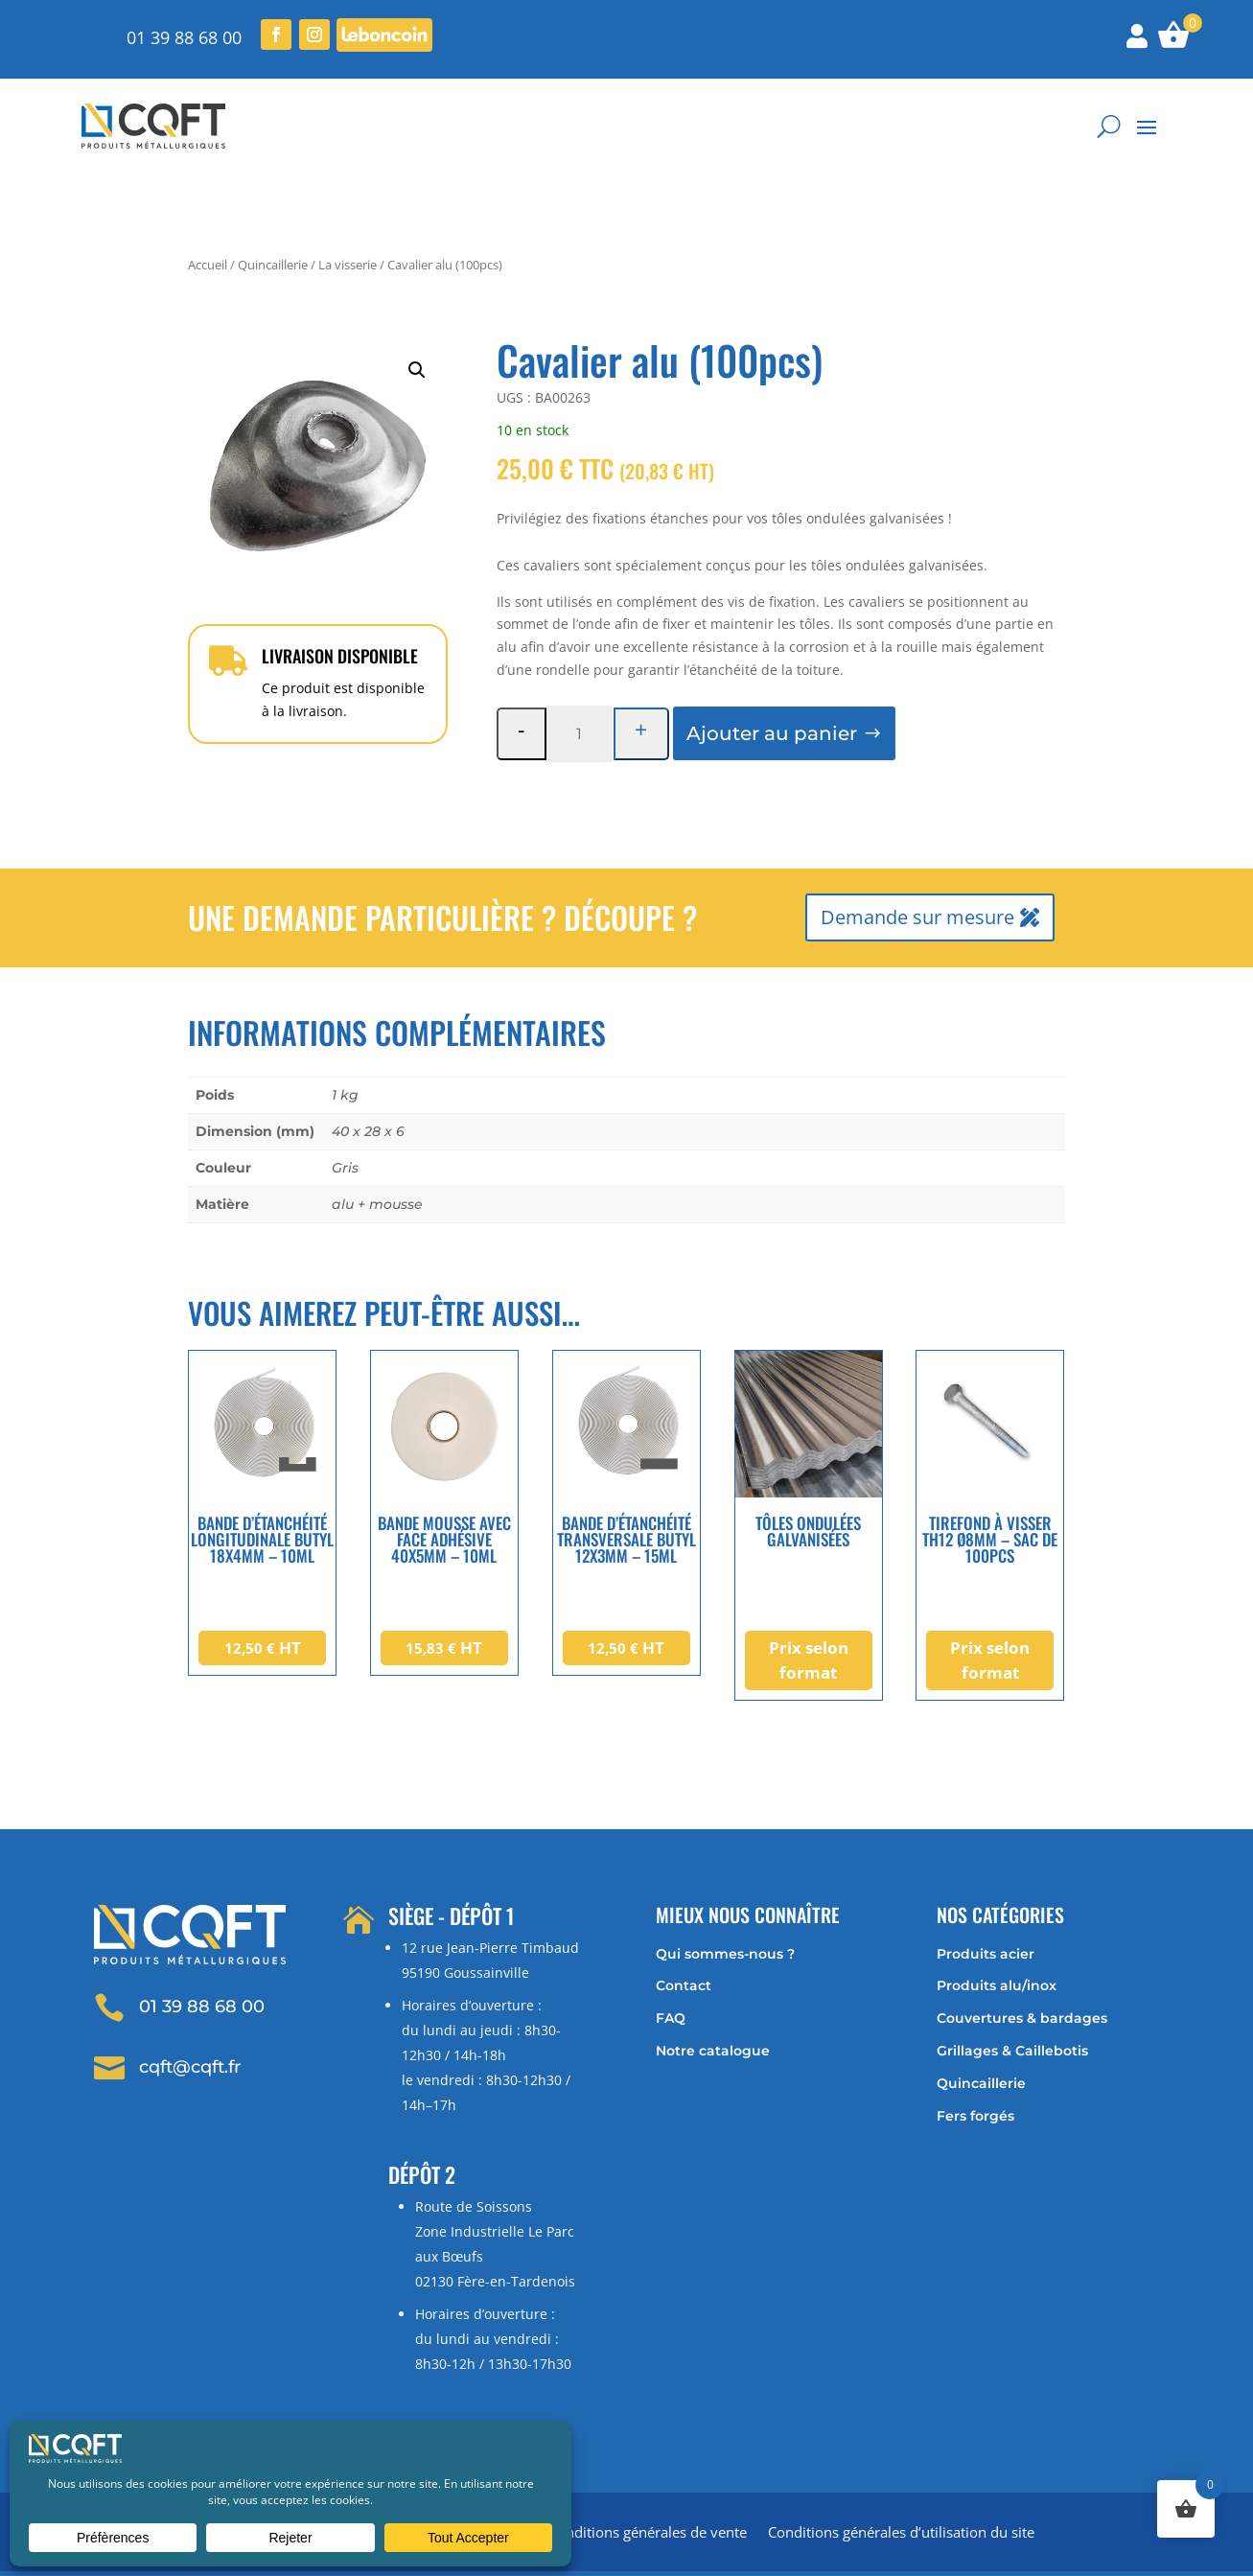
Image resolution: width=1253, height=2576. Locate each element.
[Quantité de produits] (579, 678)
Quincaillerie (273, 209)
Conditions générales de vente (647, 2477)
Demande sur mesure (917, 861)
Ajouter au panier (771, 677)
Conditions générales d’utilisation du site (901, 2477)
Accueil (207, 209)
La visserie (347, 209)
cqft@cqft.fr (190, 2010)
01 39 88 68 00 (184, 37)
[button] (417, 314)
